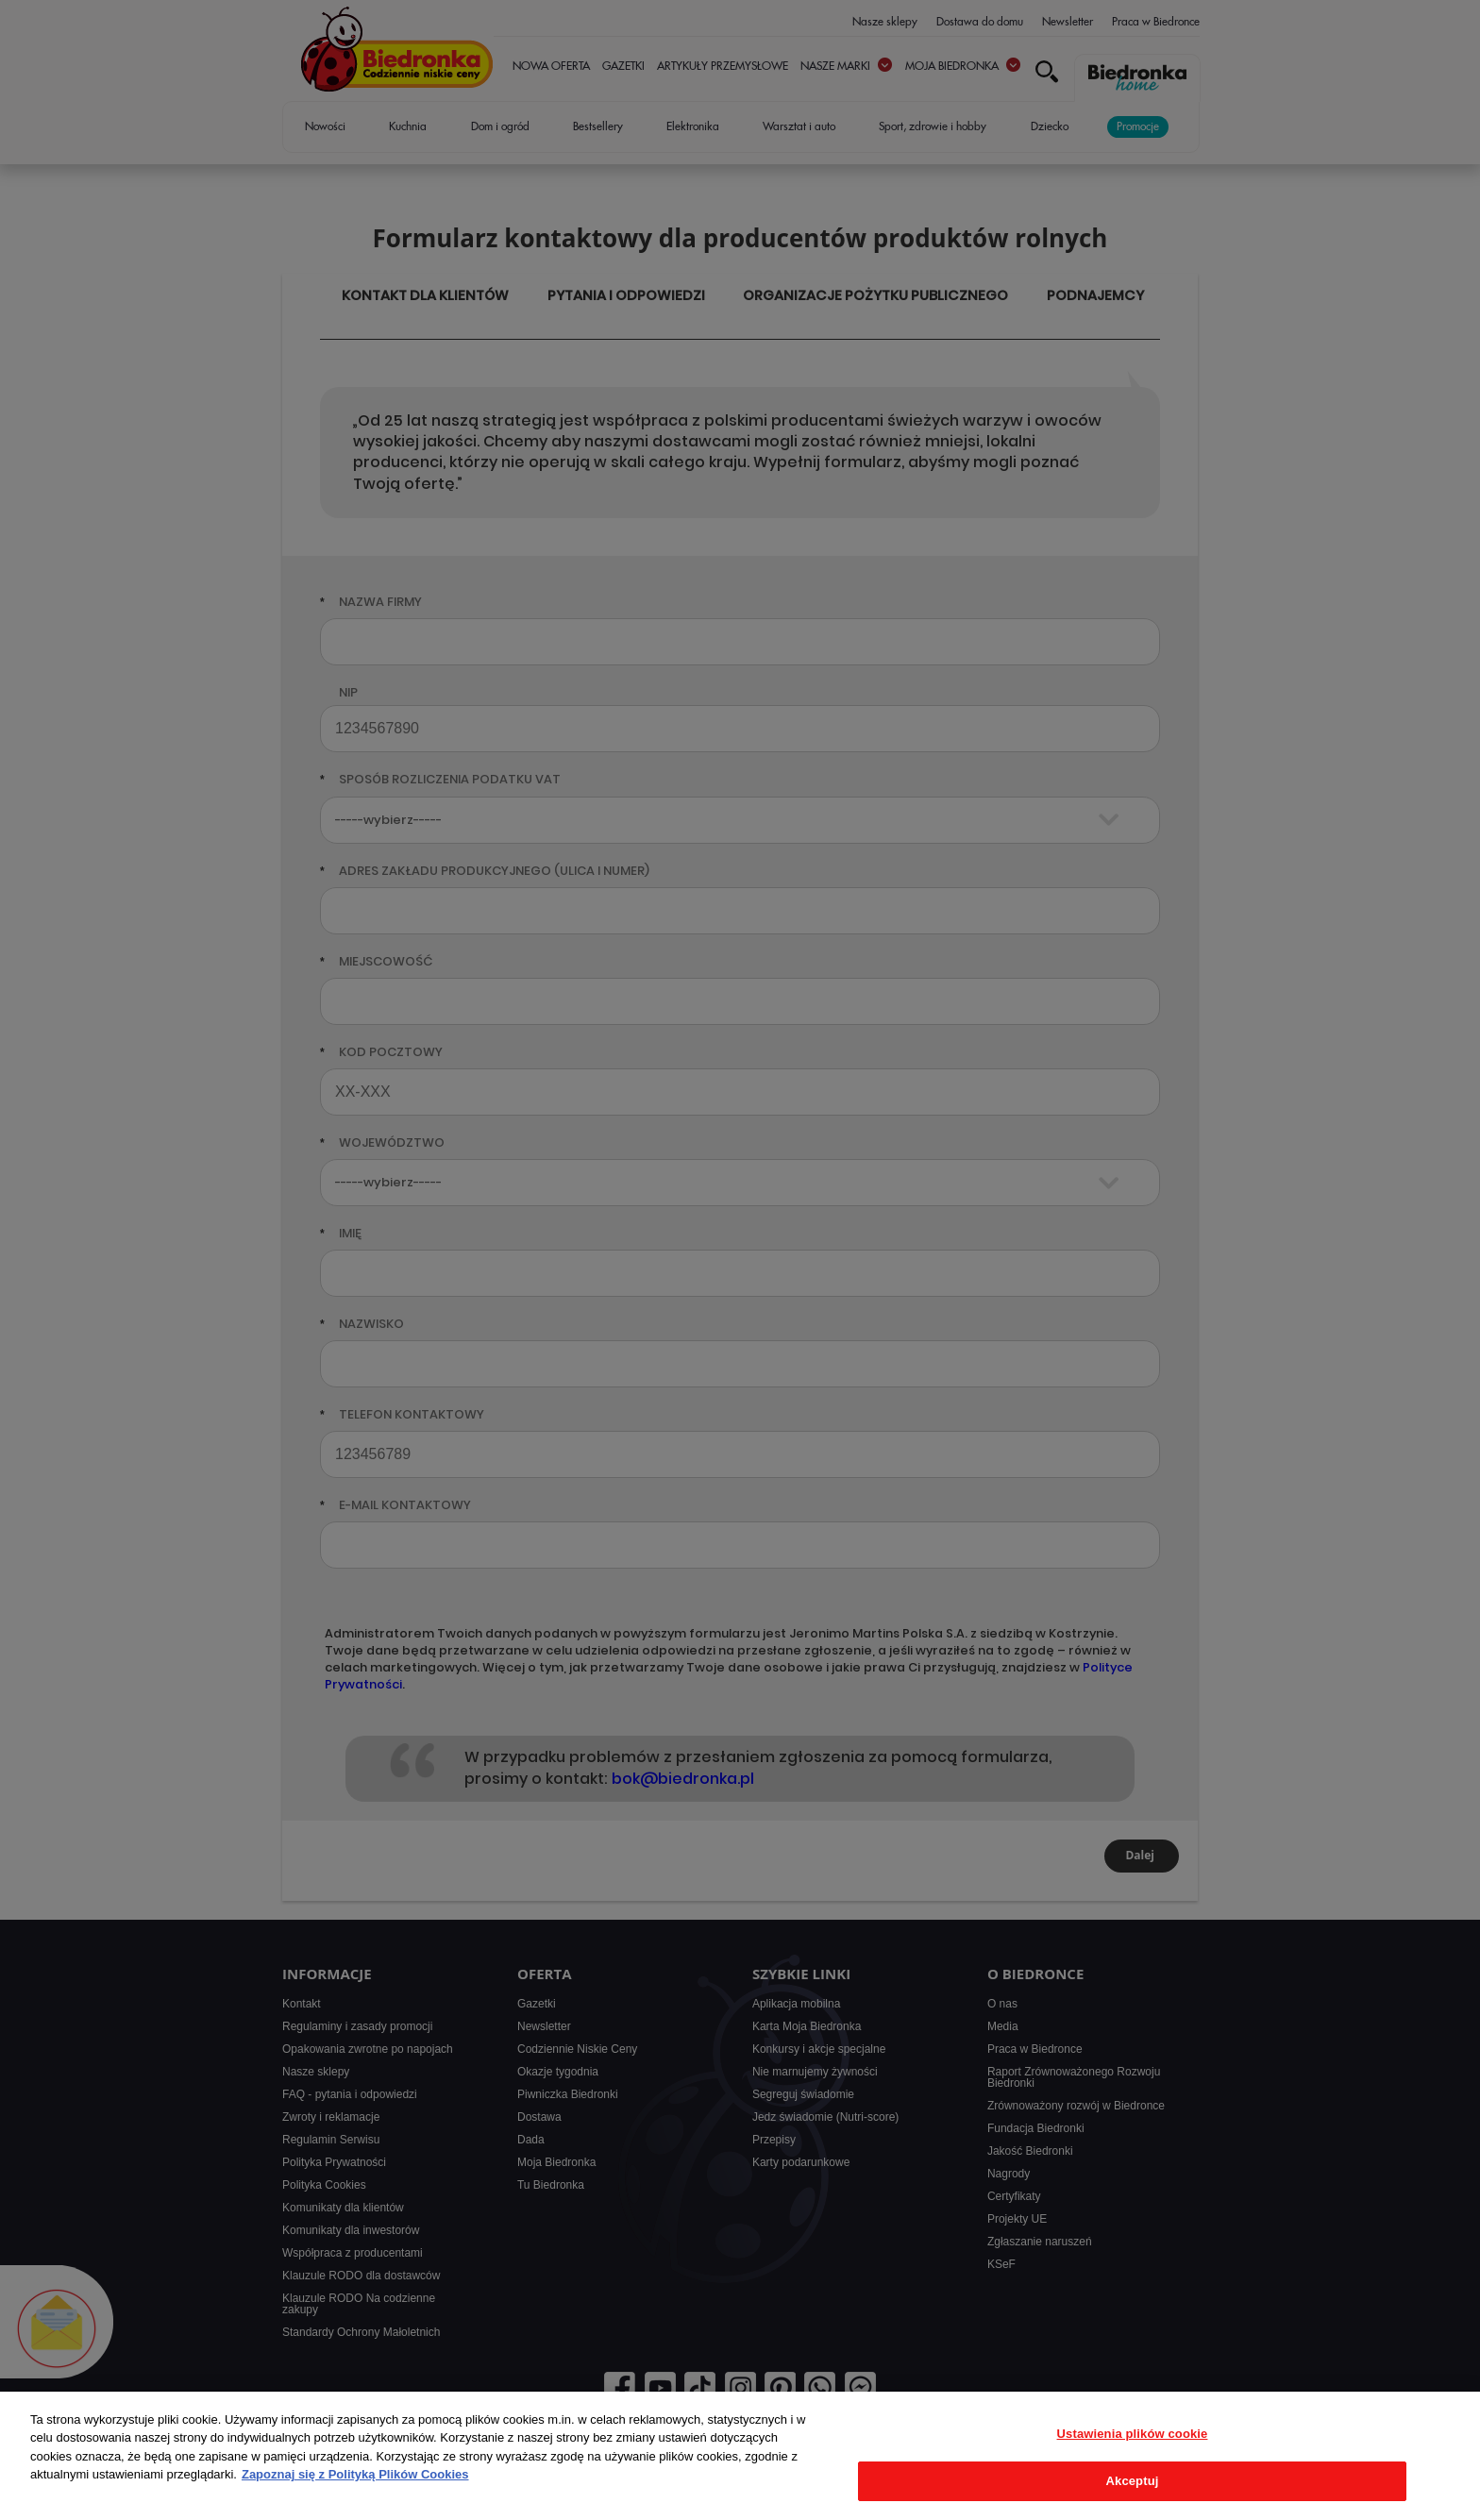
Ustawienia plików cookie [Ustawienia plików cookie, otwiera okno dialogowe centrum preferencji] (1132, 2434)
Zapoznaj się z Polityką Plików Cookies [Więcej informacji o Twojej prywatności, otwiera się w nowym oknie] (355, 2474)
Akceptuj (1132, 2481)
